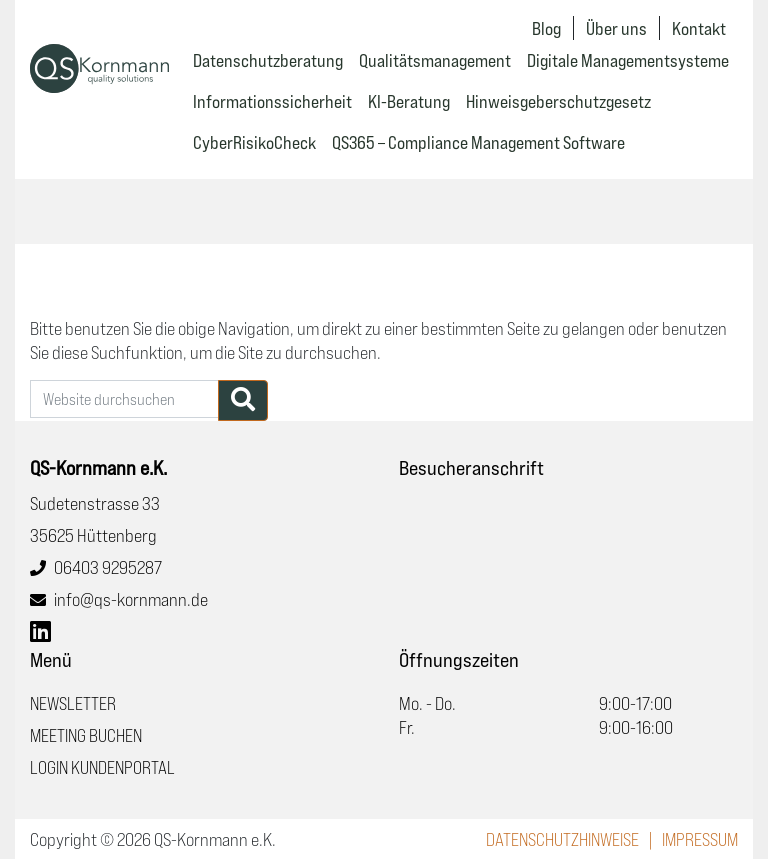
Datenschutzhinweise (562, 839)
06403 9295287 (108, 567)
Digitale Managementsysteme (628, 60)
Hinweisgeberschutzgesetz (558, 101)
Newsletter (73, 703)
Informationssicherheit (272, 101)
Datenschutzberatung (268, 60)
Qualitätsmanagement (435, 60)
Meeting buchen (86, 735)
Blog (546, 28)
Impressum (700, 839)
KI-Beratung (409, 101)
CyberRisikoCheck (254, 142)
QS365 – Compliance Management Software (478, 142)
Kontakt (699, 28)
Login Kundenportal (102, 767)
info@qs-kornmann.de (131, 599)
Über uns (616, 28)
